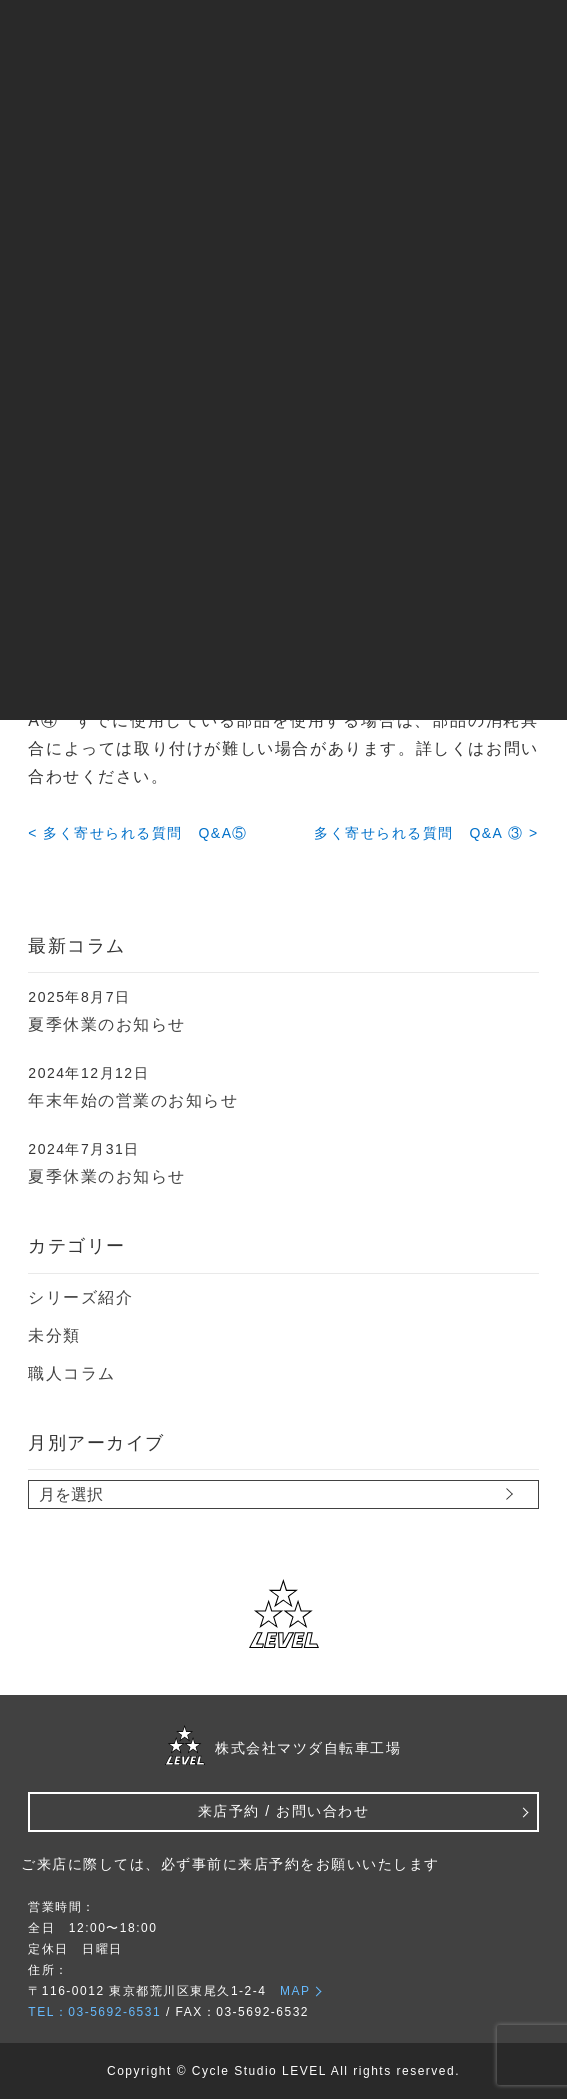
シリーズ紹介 (80, 1297)
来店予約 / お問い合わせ (283, 1811)
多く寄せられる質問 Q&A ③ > (426, 833)
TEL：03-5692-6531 (94, 2012)
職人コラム (72, 1373)
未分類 (54, 1335)
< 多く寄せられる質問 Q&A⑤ (138, 833)
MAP (295, 1991)
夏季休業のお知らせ (107, 1024)
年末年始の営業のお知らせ (133, 1100)
